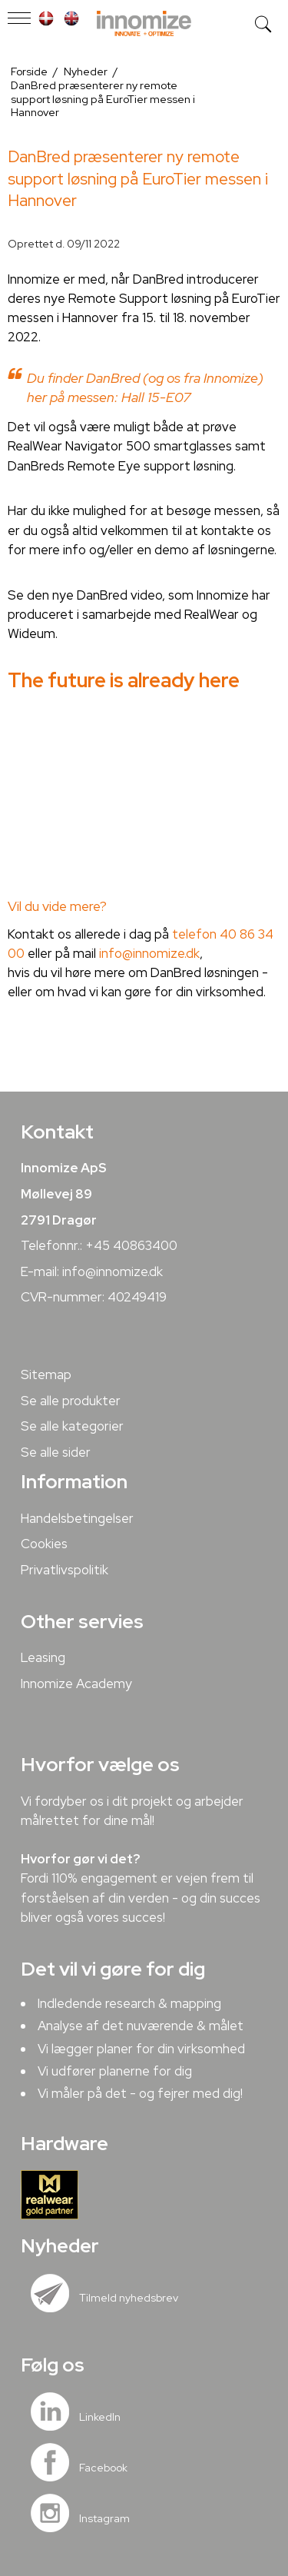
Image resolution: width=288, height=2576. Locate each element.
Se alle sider (56, 1452)
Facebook (103, 2468)
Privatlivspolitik (64, 1569)
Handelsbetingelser (77, 1518)
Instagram (104, 2518)
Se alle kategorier (72, 1426)
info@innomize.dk (149, 953)
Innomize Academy (76, 1683)
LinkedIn (100, 2417)
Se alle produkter (71, 1400)
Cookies (44, 1543)
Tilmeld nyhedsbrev (128, 2298)
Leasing (43, 1657)
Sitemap (46, 1374)
